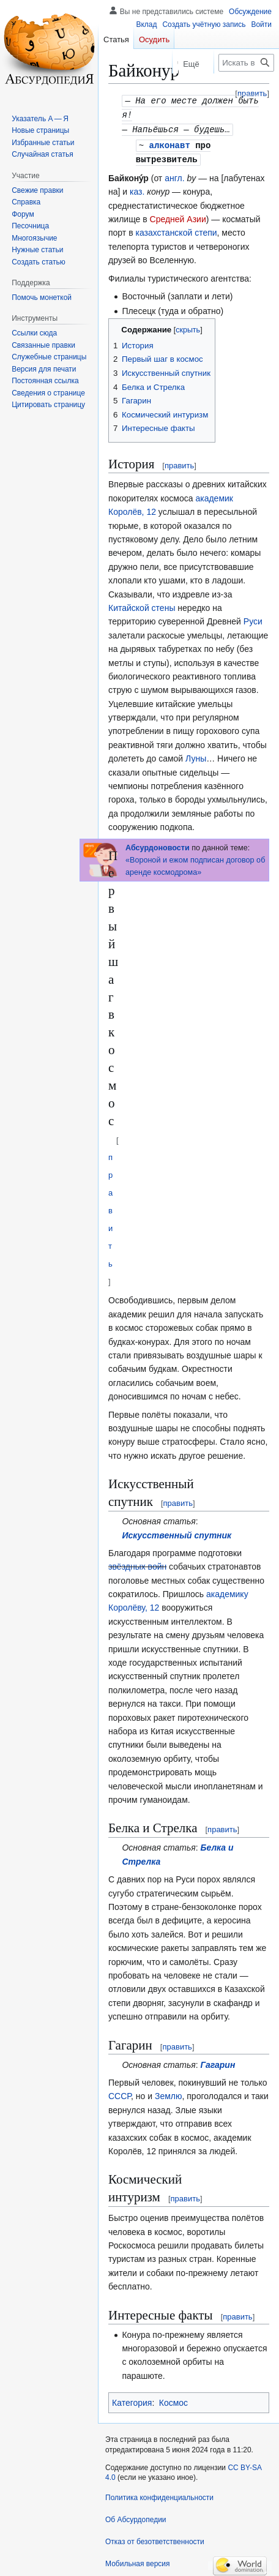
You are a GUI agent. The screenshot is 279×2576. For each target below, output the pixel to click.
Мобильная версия (137, 2560)
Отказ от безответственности (154, 2538)
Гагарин (218, 2062)
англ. (174, 175)
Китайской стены (141, 605)
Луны (195, 755)
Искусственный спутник (176, 1532)
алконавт (169, 143)
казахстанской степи (176, 229)
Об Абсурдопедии (135, 2516)
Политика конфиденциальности (159, 2494)
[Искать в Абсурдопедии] (246, 63)
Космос (173, 2400)
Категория (132, 2400)
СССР (119, 2093)
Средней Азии (178, 216)
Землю (168, 2093)
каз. (137, 188)
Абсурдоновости (157, 845)
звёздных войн (137, 1563)
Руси (253, 618)
